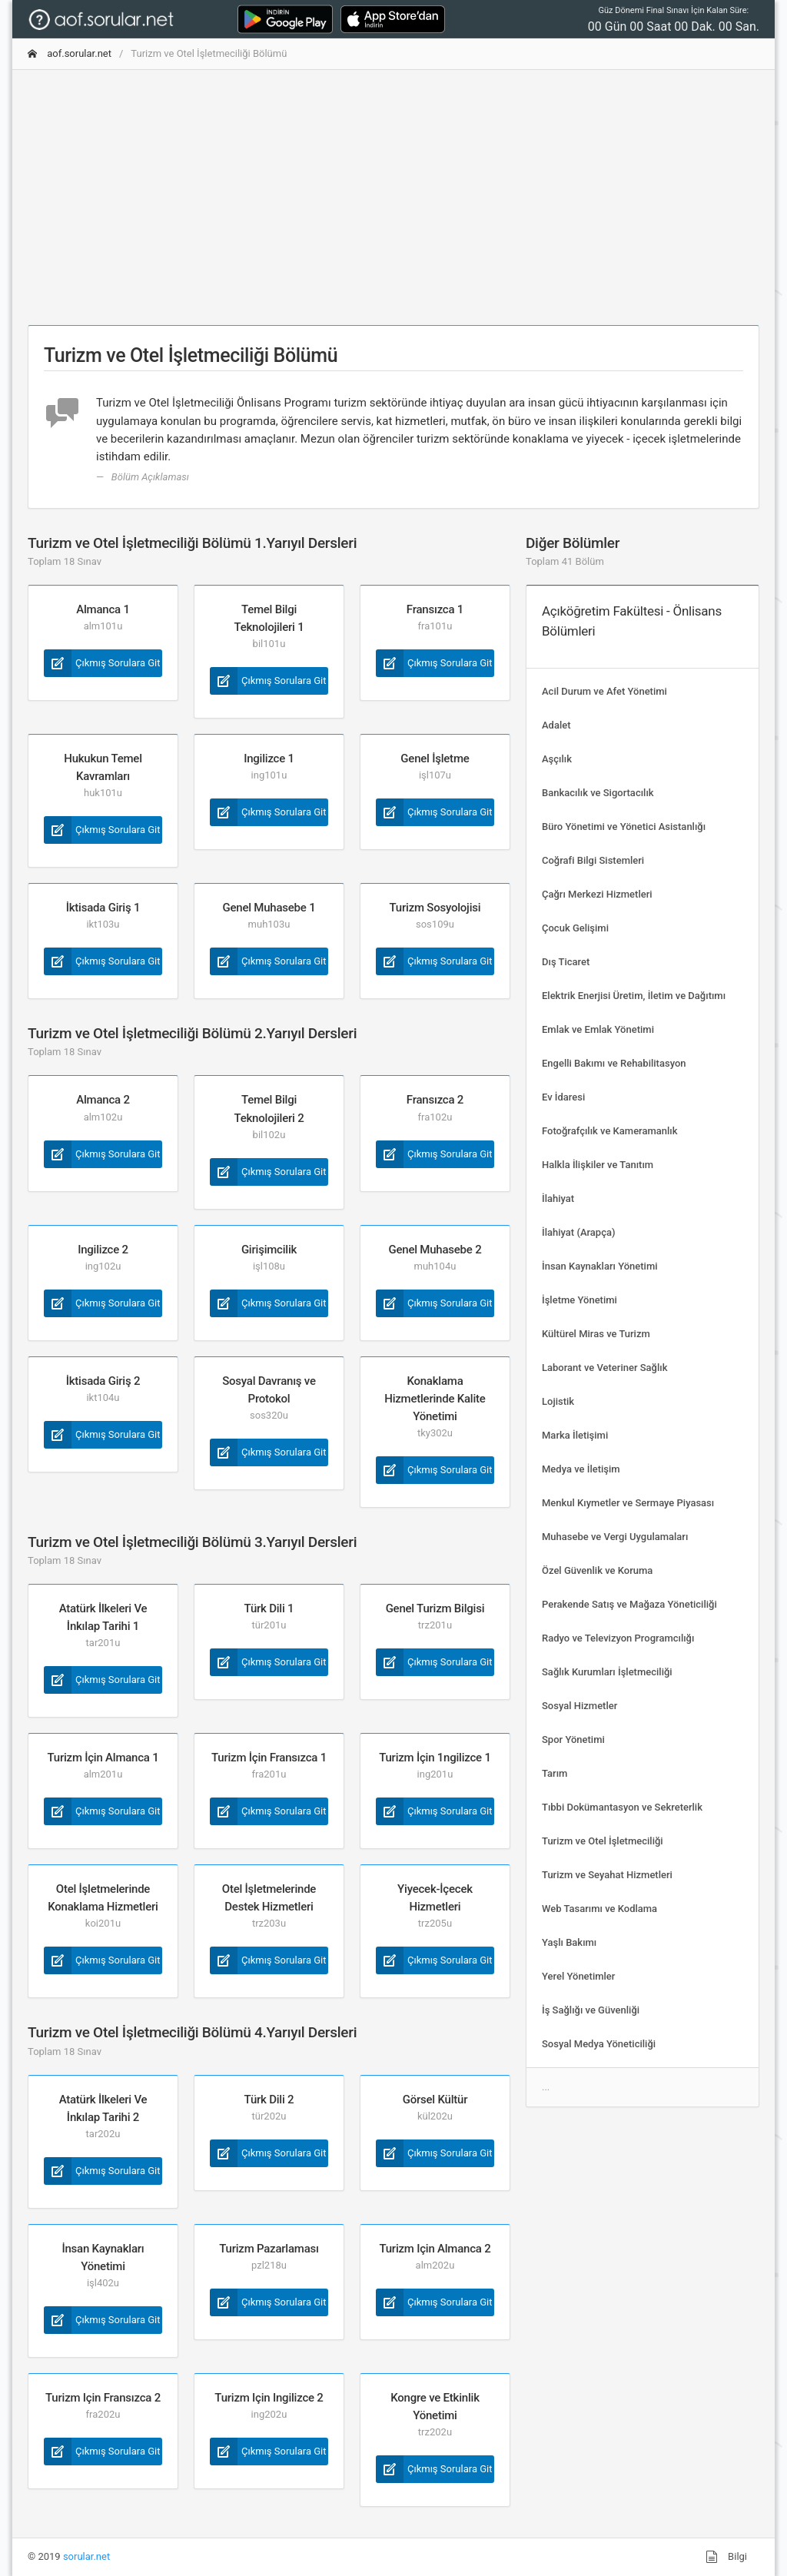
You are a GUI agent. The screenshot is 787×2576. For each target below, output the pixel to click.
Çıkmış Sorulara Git (102, 663)
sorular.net (86, 2556)
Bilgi (726, 2557)
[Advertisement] (393, 189)
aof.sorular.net (69, 53)
